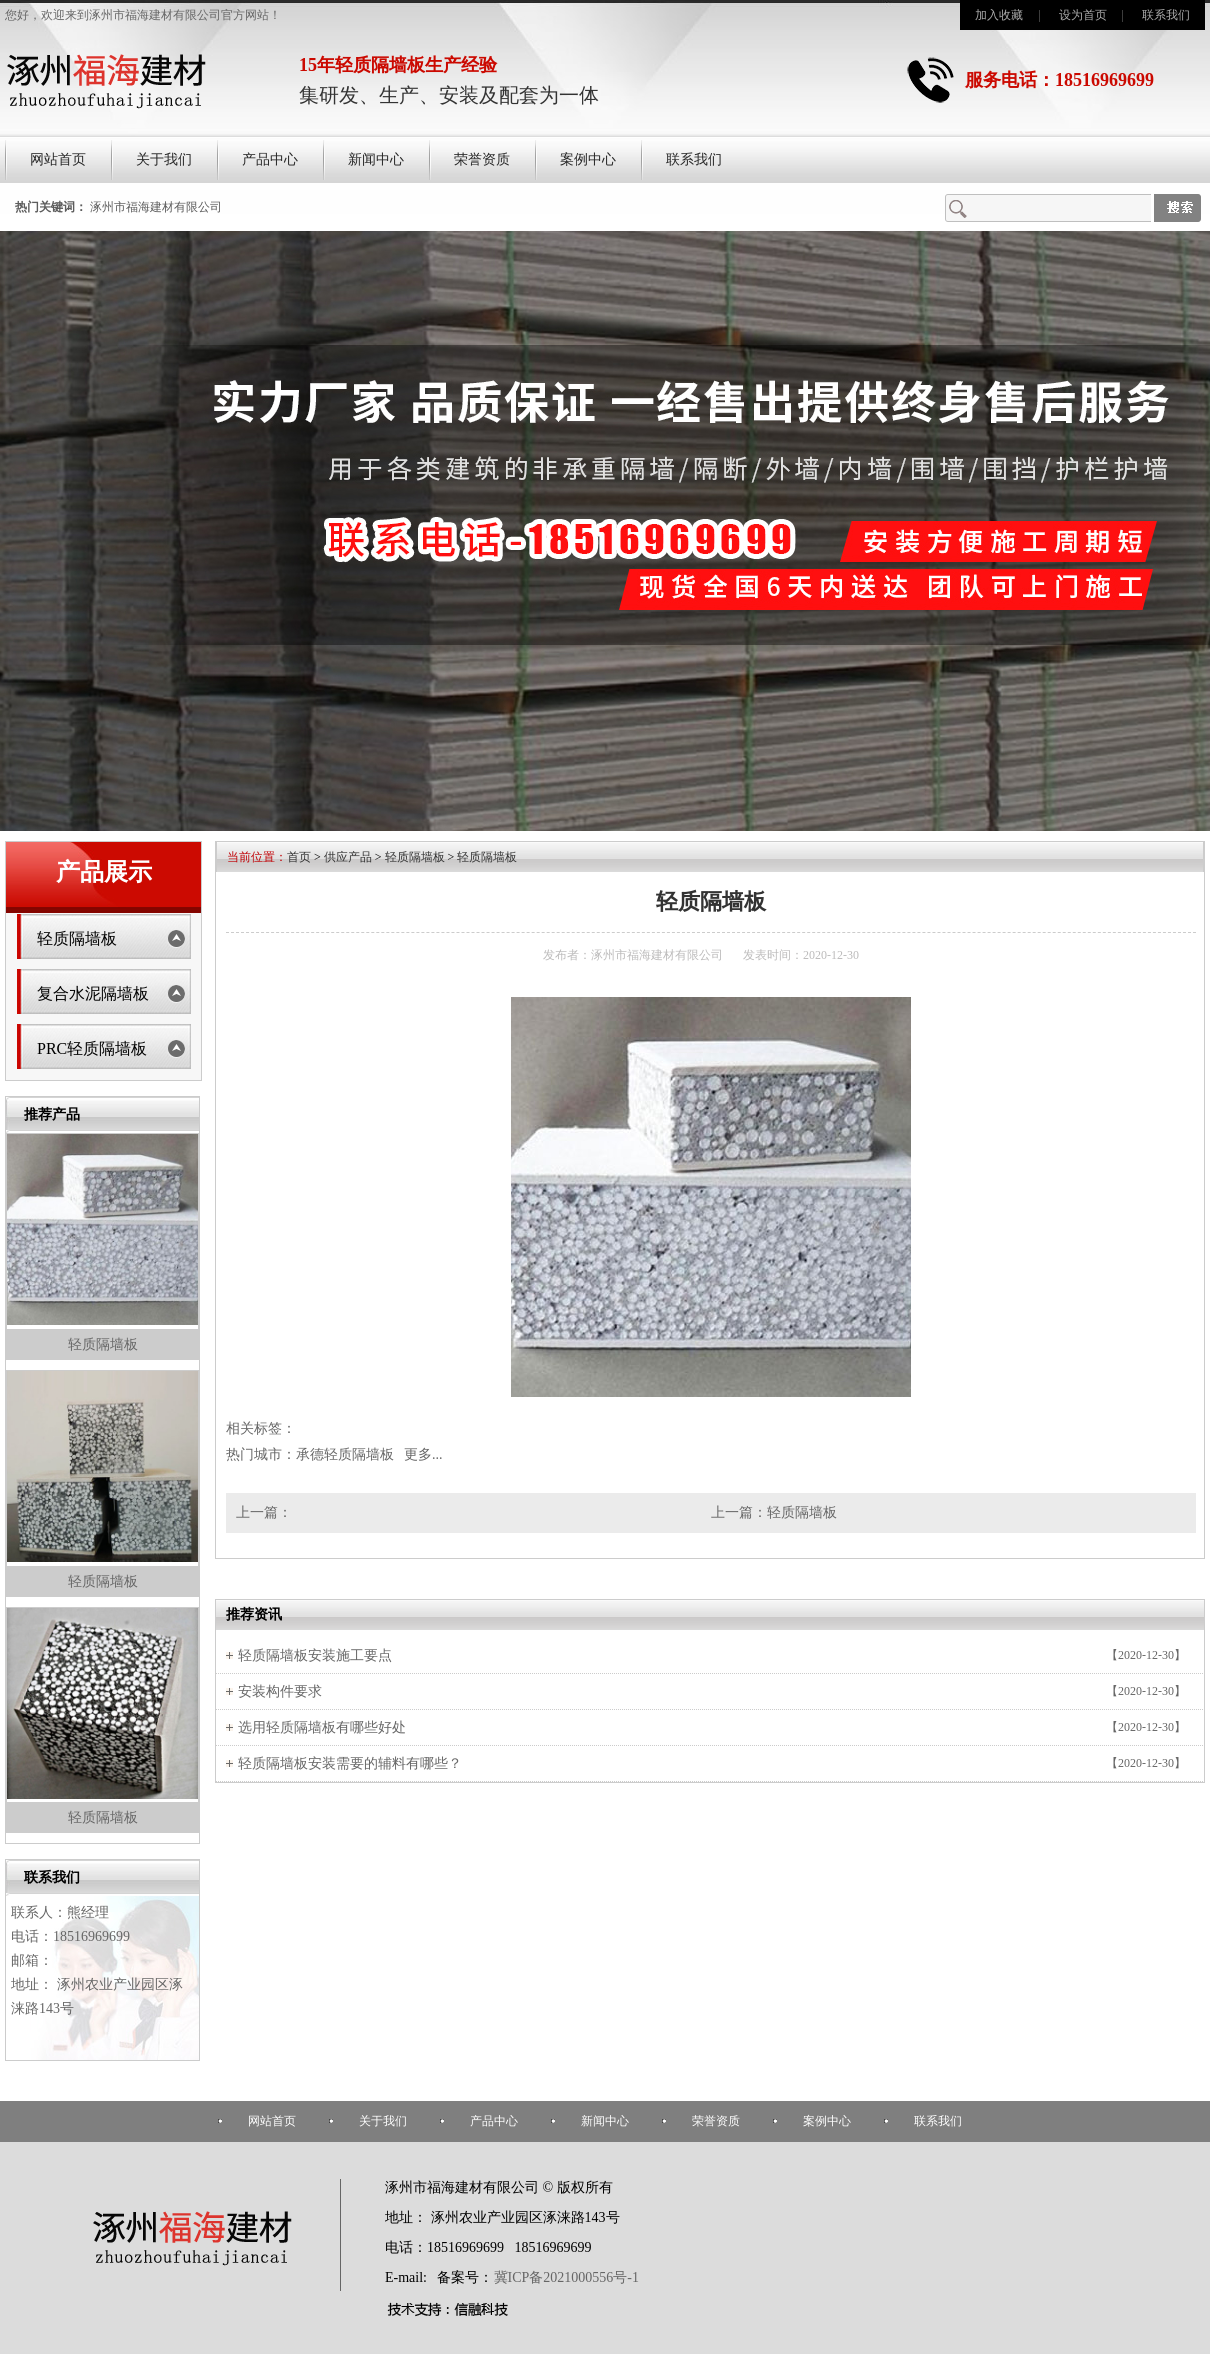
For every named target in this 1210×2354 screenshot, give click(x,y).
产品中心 (270, 159)
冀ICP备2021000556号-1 (566, 2277)
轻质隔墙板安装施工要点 (315, 1655)
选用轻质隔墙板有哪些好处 (322, 1727)
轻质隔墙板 (77, 938)
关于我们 (164, 159)
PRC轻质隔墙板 (92, 1048)
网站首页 (58, 159)
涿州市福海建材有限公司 (156, 207)
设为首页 (1083, 15)
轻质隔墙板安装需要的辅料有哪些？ (350, 1763)
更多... (423, 1454)
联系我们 (1166, 15)
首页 (299, 857)
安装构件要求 (280, 1691)
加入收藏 (999, 15)
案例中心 (588, 159)
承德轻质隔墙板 (345, 1454)
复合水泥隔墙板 (93, 993)
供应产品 (348, 857)
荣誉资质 (482, 159)
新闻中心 (376, 159)
